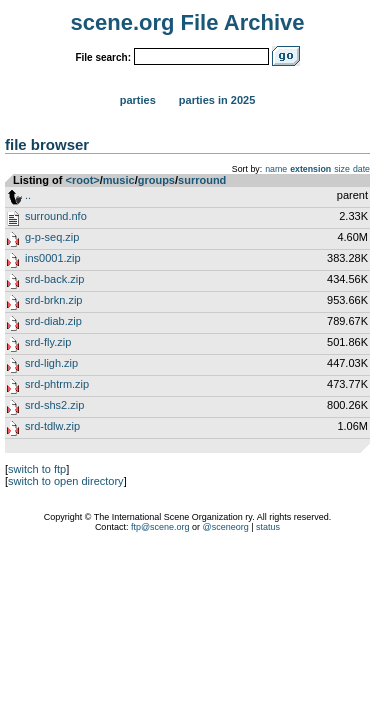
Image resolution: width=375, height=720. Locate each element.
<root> (83, 180)
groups (156, 180)
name (276, 169)
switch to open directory (66, 481)
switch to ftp (37, 469)
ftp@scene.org (160, 527)
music (119, 180)
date (361, 169)
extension (310, 169)
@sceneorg (226, 527)
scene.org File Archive (188, 22)
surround (202, 180)
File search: (103, 57)
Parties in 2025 (217, 100)
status (268, 527)
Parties (138, 100)
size (342, 169)
